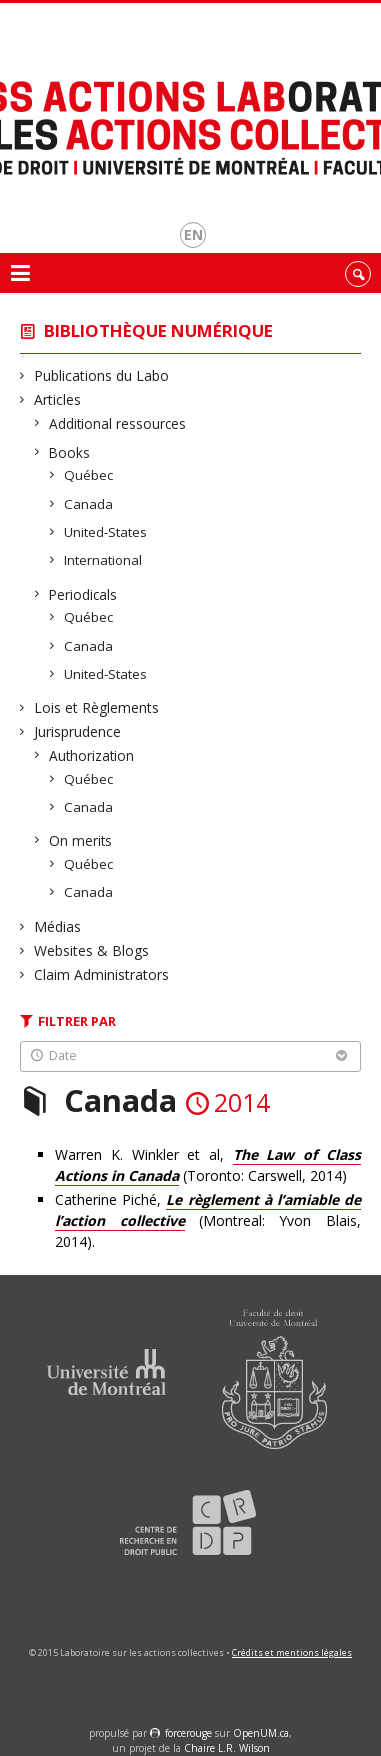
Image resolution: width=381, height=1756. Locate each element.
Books (70, 452)
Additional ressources (118, 423)
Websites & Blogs (92, 950)
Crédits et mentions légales (292, 1652)
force (188, 1733)
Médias (58, 926)
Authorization (92, 755)
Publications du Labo (102, 375)
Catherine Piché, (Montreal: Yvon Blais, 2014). (208, 1220)
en (193, 234)
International (103, 560)
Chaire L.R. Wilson (227, 1748)
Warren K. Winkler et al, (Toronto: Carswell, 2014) (208, 1165)
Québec (89, 475)
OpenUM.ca (261, 1733)
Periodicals (83, 594)
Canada (89, 504)
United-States (106, 532)
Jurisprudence (78, 731)
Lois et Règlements (97, 707)
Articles (58, 399)
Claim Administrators (102, 974)
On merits (81, 840)
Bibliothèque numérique (158, 330)
